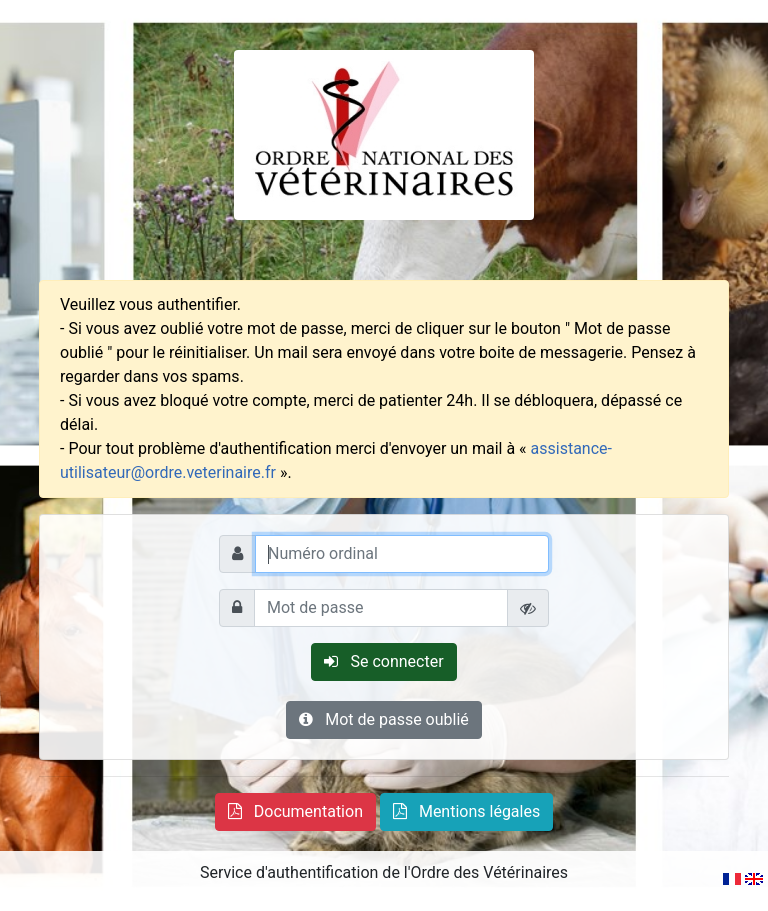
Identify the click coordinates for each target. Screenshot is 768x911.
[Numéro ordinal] (402, 554)
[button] (295, 812)
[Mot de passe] (381, 608)
